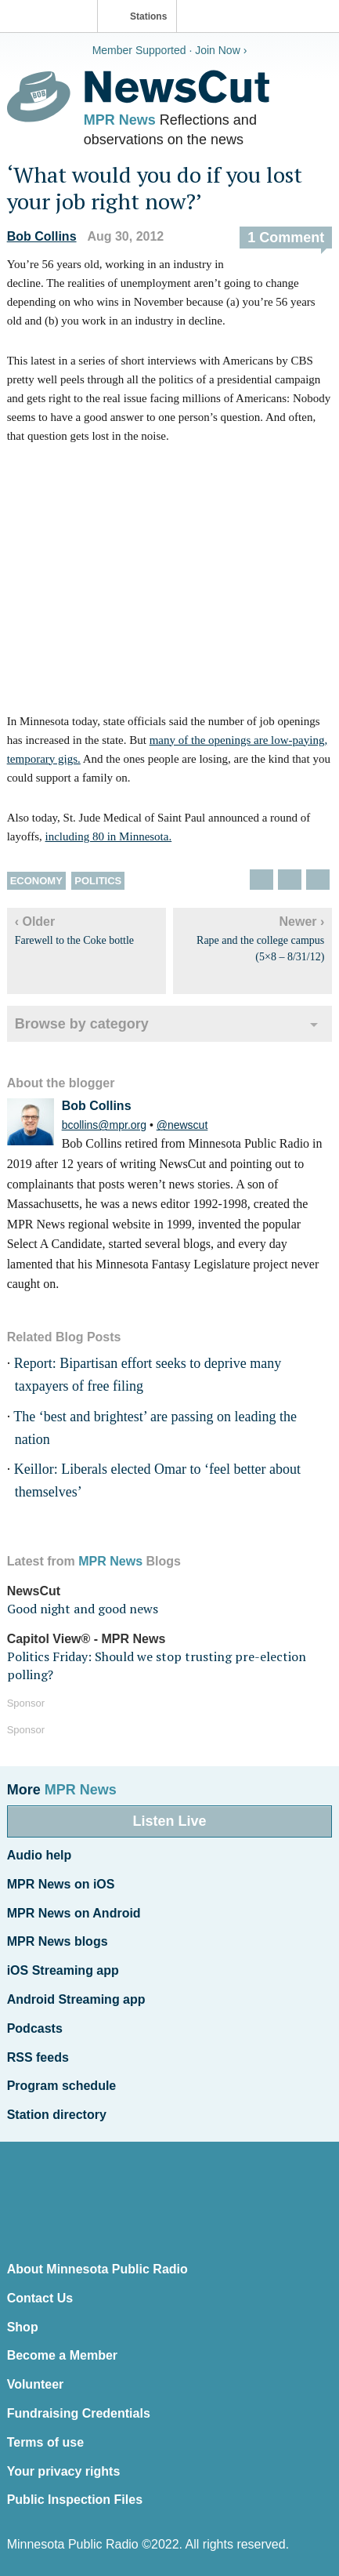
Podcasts (35, 2028)
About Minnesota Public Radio (97, 2269)
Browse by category (82, 1024)
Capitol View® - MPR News (86, 1638)
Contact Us (40, 2298)
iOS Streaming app (63, 1970)
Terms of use (45, 2442)
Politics (97, 881)
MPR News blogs (57, 1941)
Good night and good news (82, 1608)
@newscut (182, 1125)
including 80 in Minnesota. (108, 836)
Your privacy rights (64, 2471)
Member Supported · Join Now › (169, 50)
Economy (36, 881)
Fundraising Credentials (78, 2413)
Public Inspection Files (74, 2499)
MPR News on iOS (61, 1884)
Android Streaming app (76, 1999)
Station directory (56, 2114)
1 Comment (285, 237)
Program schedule (62, 2085)
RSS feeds (38, 2057)
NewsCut (33, 1591)
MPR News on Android (74, 1913)
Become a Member (62, 2355)
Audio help (39, 1855)
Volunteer (35, 2384)
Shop (22, 2327)
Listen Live (169, 1821)
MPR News (120, 120)
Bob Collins (42, 236)
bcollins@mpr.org (104, 1125)
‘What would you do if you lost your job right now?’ (154, 188)
